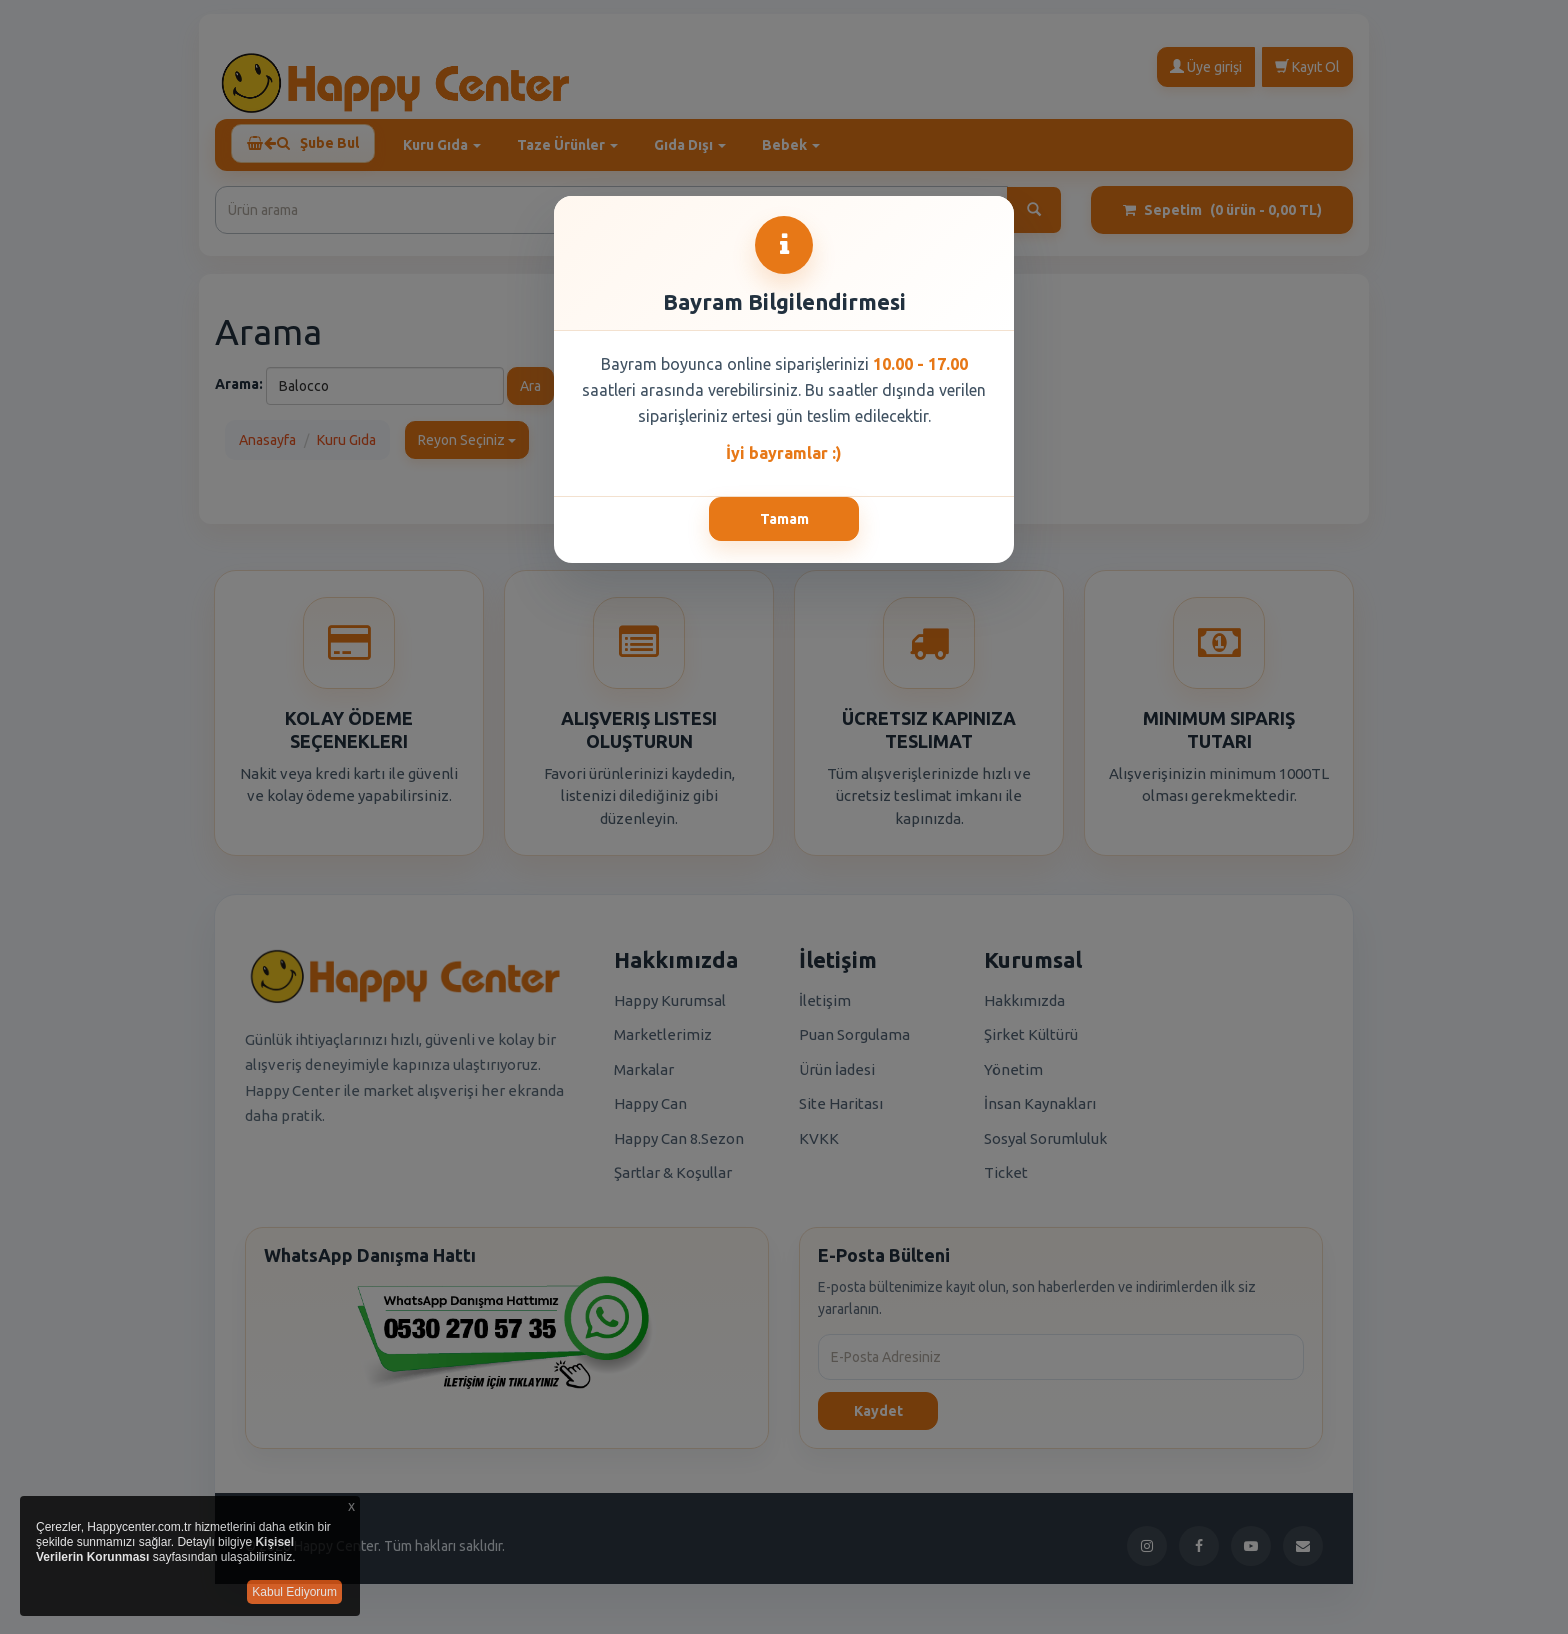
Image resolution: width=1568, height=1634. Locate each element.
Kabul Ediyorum (294, 1592)
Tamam (784, 519)
